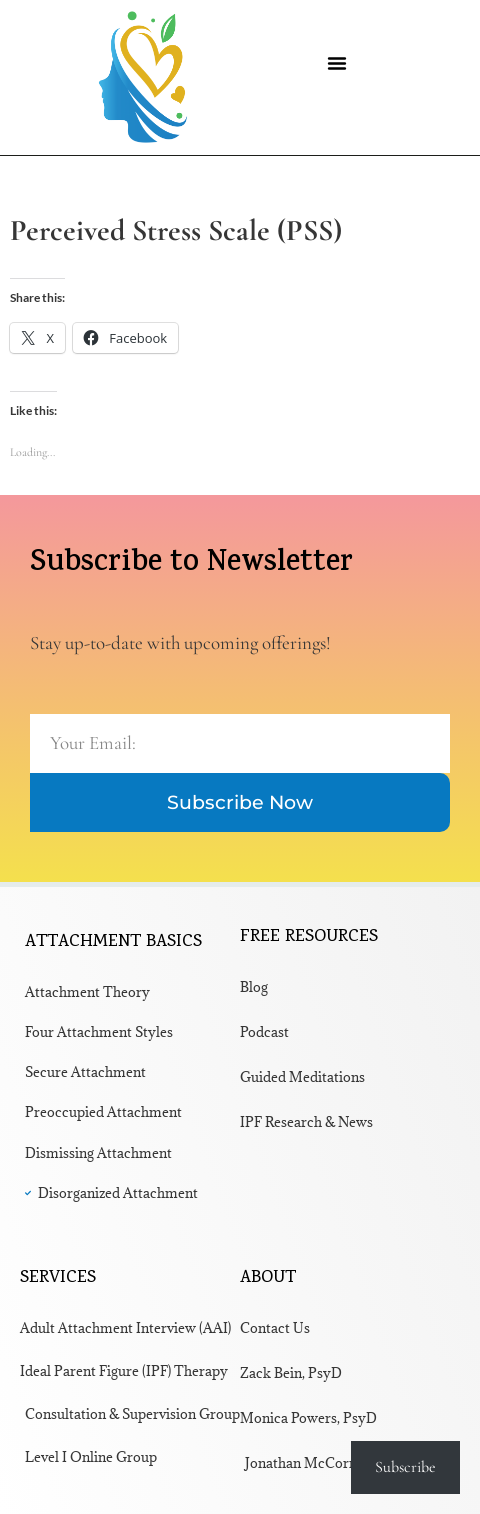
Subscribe (405, 1467)
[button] (337, 63)
